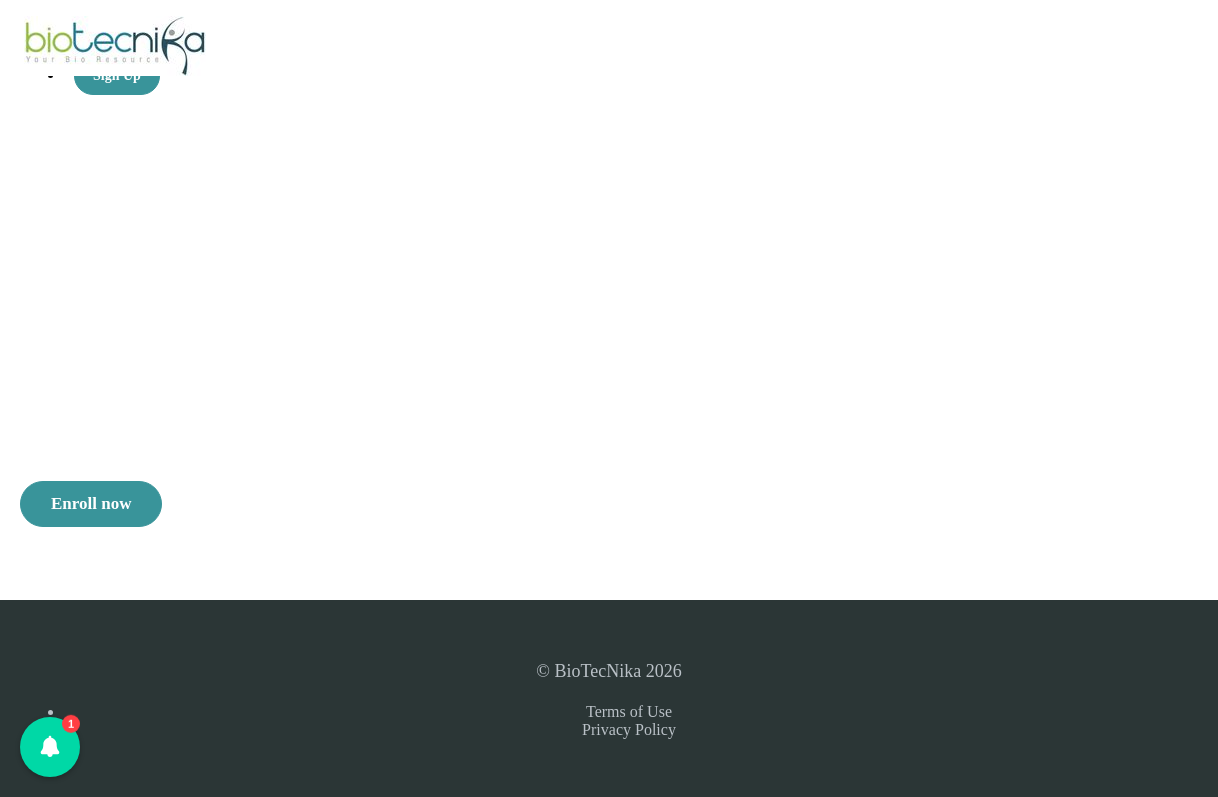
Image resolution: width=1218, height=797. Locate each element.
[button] (50, 747)
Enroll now (91, 503)
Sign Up (117, 75)
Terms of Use (629, 711)
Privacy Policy (629, 729)
